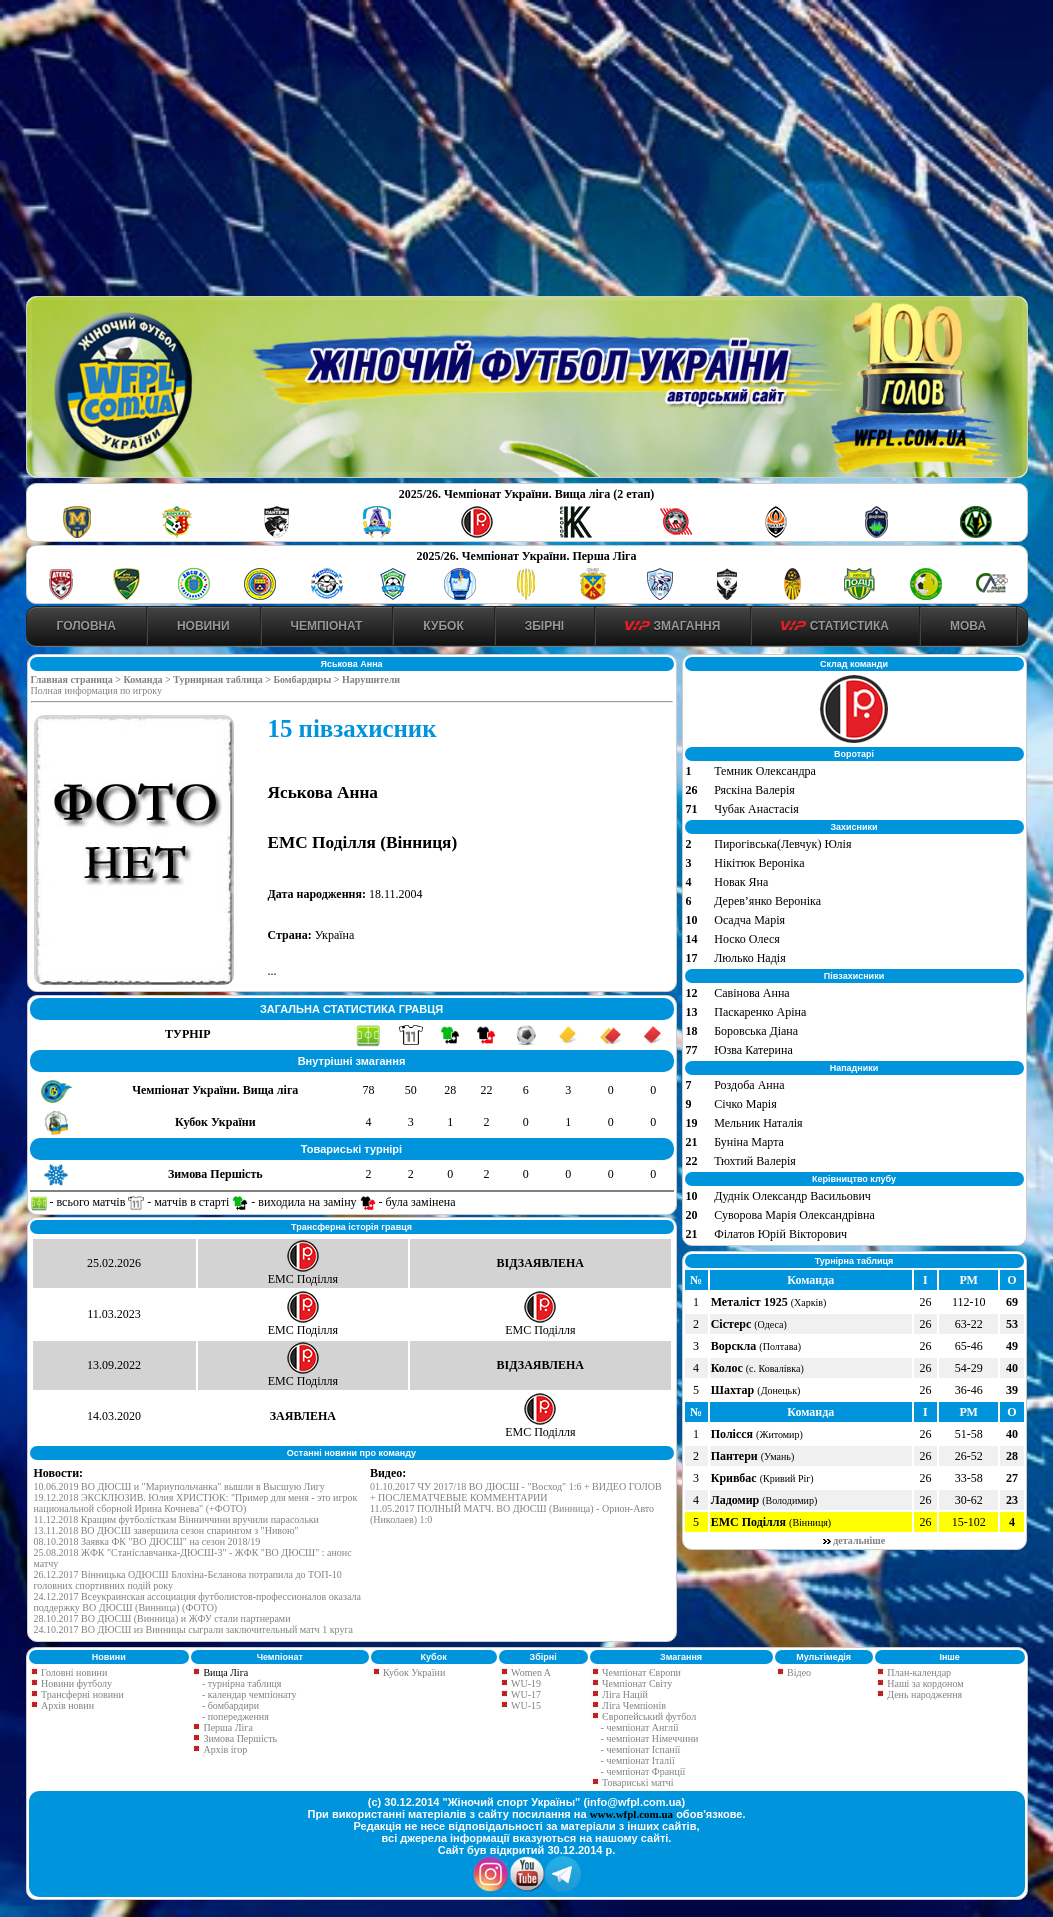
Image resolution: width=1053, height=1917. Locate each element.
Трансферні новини (81, 1694)
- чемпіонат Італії (638, 1760)
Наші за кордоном (924, 1683)
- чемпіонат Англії (640, 1727)
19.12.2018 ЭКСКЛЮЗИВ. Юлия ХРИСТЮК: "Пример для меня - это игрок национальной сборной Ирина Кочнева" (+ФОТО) (196, 1503)
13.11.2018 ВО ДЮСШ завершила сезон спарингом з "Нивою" (166, 1530)
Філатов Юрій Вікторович (780, 1234)
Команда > (148, 679)
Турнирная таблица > (223, 679)
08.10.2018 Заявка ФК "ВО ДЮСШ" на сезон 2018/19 (147, 1541)
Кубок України (414, 1672)
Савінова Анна (751, 993)
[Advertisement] (526, 151)
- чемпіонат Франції (643, 1771)
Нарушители (371, 679)
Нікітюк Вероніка (759, 863)
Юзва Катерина (753, 1050)
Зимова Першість (240, 1738)
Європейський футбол (648, 1716)
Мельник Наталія (758, 1123)
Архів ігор (225, 1749)
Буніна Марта (749, 1142)
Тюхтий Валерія (755, 1161)
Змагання (672, 626)
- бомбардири (230, 1705)
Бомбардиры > (307, 679)
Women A (530, 1672)
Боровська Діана (756, 1031)
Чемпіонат (327, 626)
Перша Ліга (227, 1727)
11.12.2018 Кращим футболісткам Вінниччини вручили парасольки (176, 1519)
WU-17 (525, 1694)
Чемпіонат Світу (636, 1683)
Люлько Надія (749, 958)
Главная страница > (77, 679)
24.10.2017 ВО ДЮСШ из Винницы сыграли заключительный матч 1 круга (193, 1629)
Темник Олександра (765, 771)
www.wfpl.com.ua (631, 1814)
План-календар (918, 1672)
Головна (86, 626)
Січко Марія (745, 1104)
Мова (968, 626)
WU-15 (525, 1705)
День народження (923, 1694)
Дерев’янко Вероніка (767, 901)
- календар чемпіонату (249, 1694)
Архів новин (67, 1705)
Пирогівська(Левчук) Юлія (782, 844)
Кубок (443, 626)
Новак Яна (741, 882)
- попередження (235, 1716)
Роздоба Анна (749, 1085)
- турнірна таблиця (242, 1683)
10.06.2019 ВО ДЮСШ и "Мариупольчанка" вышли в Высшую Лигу (179, 1486)
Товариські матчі (637, 1782)
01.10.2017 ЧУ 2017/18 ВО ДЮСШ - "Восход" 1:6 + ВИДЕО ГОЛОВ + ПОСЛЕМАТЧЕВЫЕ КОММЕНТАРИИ (516, 1492)
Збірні (544, 626)
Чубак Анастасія (756, 809)
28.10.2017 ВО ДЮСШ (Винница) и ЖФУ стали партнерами (162, 1618)
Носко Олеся (747, 939)
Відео (798, 1672)
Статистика (835, 626)
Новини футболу (76, 1683)
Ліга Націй (624, 1694)
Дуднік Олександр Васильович (792, 1196)
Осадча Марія (749, 920)
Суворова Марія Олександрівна (794, 1215)
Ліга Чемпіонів (633, 1705)
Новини (203, 626)
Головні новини (73, 1672)
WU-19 (525, 1683)
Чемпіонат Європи (640, 1672)
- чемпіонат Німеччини (650, 1738)
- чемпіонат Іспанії (641, 1749)
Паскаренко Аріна (760, 1012)
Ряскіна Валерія (754, 790)
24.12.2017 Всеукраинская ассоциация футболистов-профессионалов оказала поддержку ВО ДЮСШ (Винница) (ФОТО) (197, 1602)
